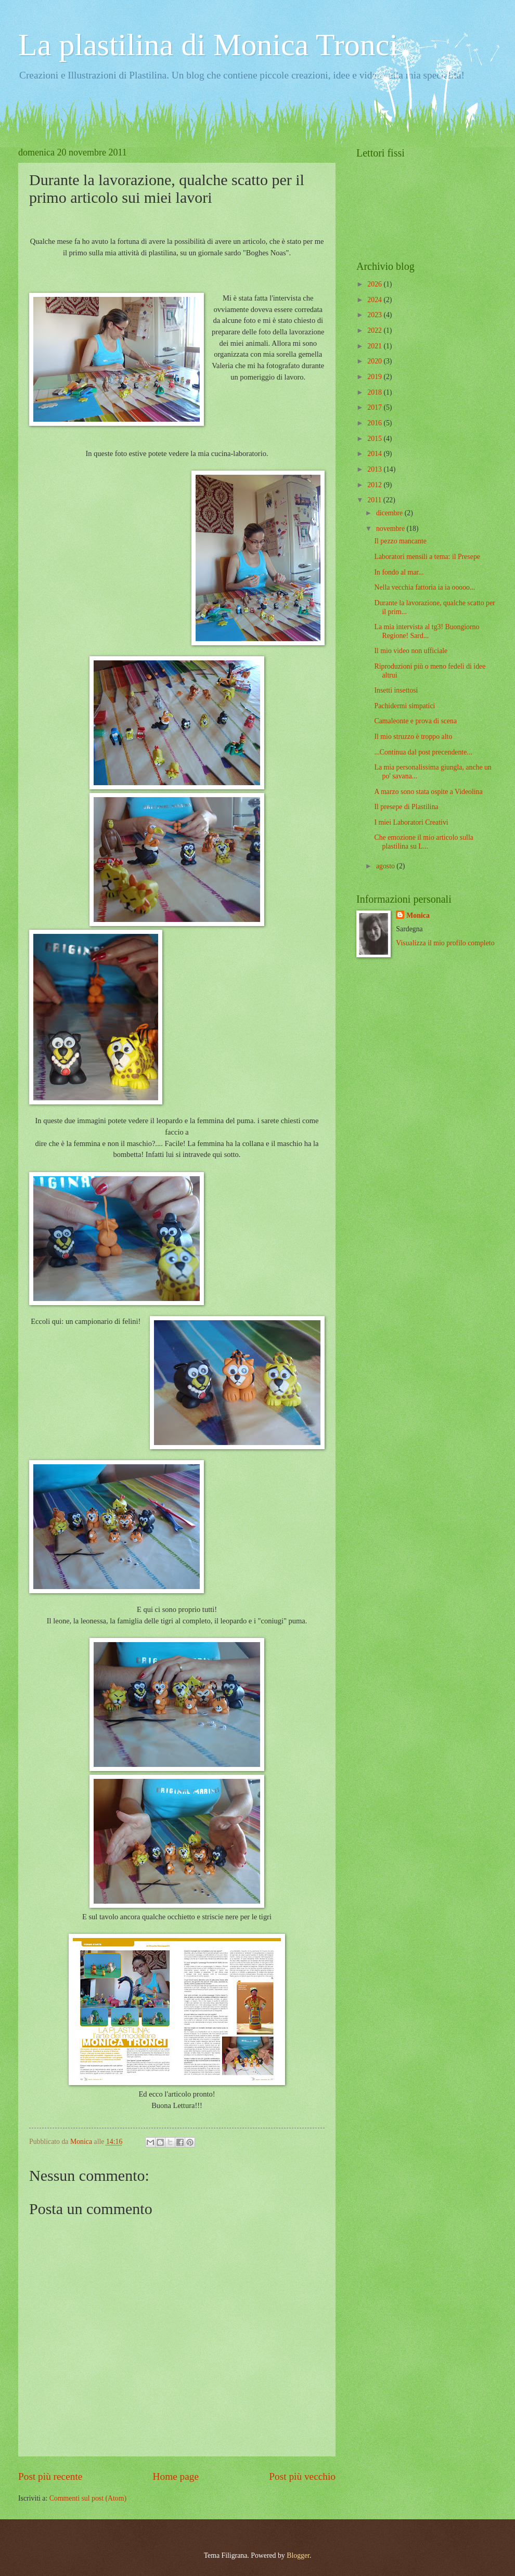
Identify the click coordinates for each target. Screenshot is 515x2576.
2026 (375, 284)
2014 (375, 454)
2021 (375, 346)
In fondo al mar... (398, 572)
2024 (375, 300)
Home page (176, 2476)
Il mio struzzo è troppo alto (413, 736)
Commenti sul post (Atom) (87, 2498)
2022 (375, 330)
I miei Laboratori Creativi (411, 822)
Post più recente (50, 2476)
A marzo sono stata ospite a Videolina (428, 792)
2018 (375, 392)
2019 (375, 377)
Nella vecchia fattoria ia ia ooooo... (424, 587)
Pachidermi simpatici (404, 706)
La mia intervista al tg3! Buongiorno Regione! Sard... (426, 631)
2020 (375, 361)
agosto (386, 866)
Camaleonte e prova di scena (415, 721)
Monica (417, 915)
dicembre (390, 513)
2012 (375, 485)
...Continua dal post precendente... (423, 752)
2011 (375, 500)
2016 (375, 423)
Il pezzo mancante (400, 541)
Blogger (298, 2555)
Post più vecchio (302, 2476)
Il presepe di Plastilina (406, 807)
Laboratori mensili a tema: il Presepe (427, 557)
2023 (375, 315)
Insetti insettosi (396, 690)
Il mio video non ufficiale (410, 651)
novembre (391, 528)
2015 (375, 439)
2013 (375, 469)
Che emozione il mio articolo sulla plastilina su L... (423, 842)
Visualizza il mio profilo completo (445, 943)
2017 (375, 407)
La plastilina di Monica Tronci (208, 45)
